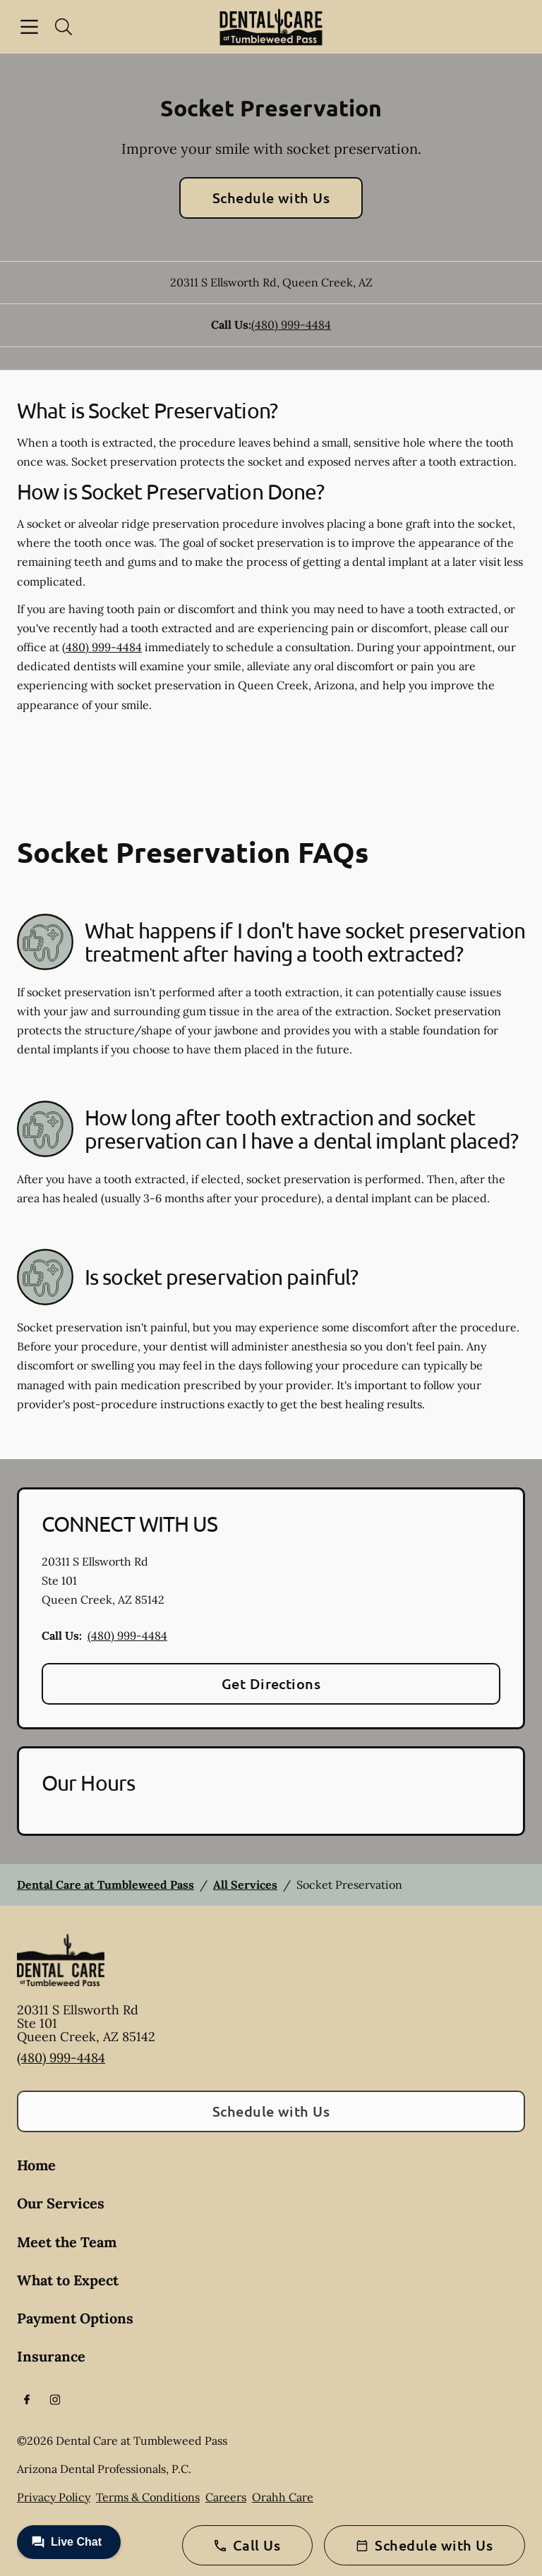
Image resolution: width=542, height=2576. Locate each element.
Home (36, 2165)
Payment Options (75, 2318)
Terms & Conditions (148, 2497)
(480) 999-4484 (291, 325)
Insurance (51, 2356)
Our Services (60, 2203)
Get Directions (271, 1683)
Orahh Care (282, 2497)
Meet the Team (66, 2242)
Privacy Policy (53, 2497)
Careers (225, 2497)
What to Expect (68, 2280)
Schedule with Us (271, 197)
